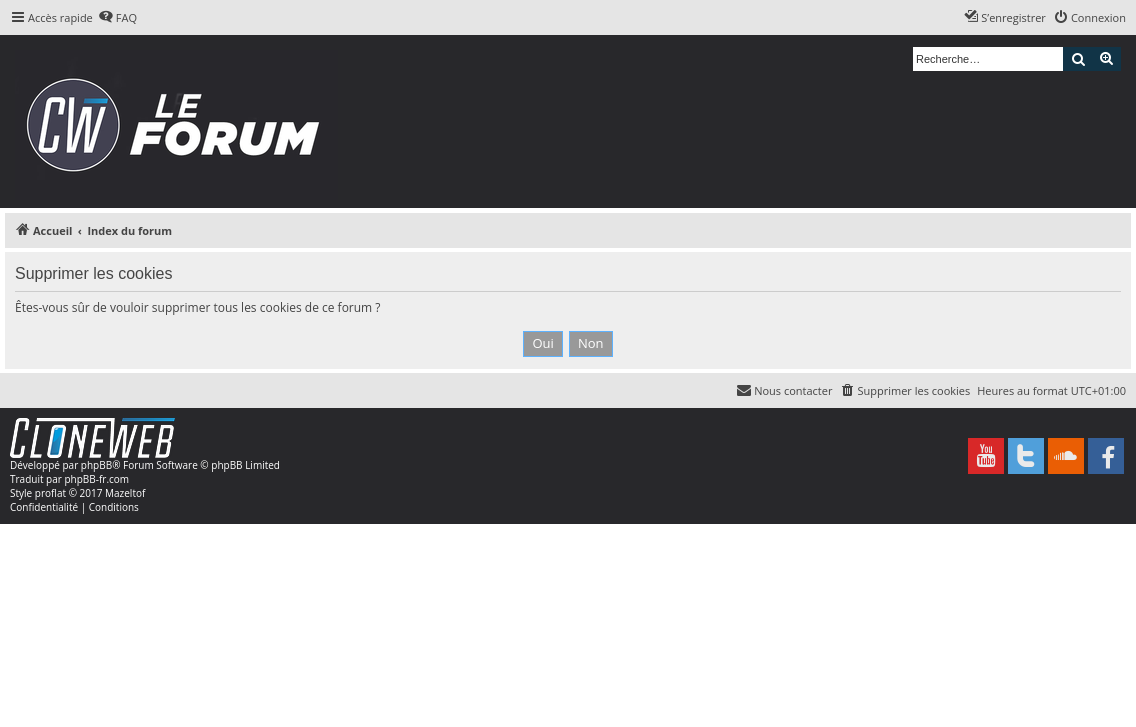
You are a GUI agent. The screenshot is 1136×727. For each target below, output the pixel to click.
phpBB (96, 465)
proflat (50, 493)
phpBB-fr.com (96, 479)
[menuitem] (117, 18)
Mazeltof (125, 493)
